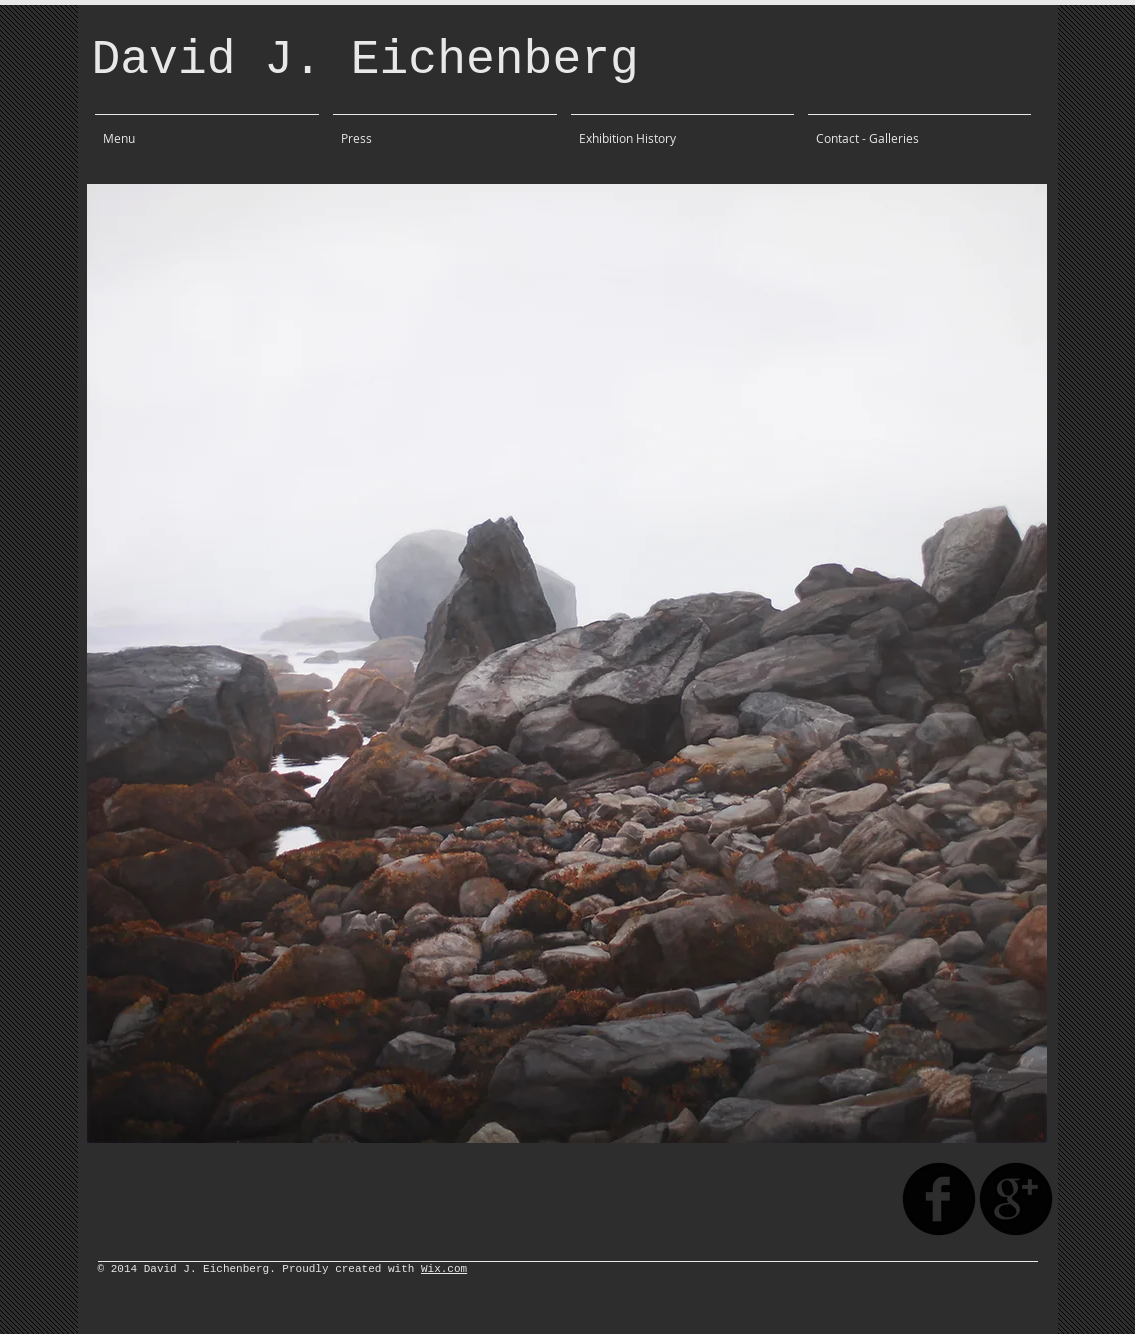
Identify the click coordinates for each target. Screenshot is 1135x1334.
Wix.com (444, 1269)
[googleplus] (1016, 1199)
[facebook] (939, 1199)
